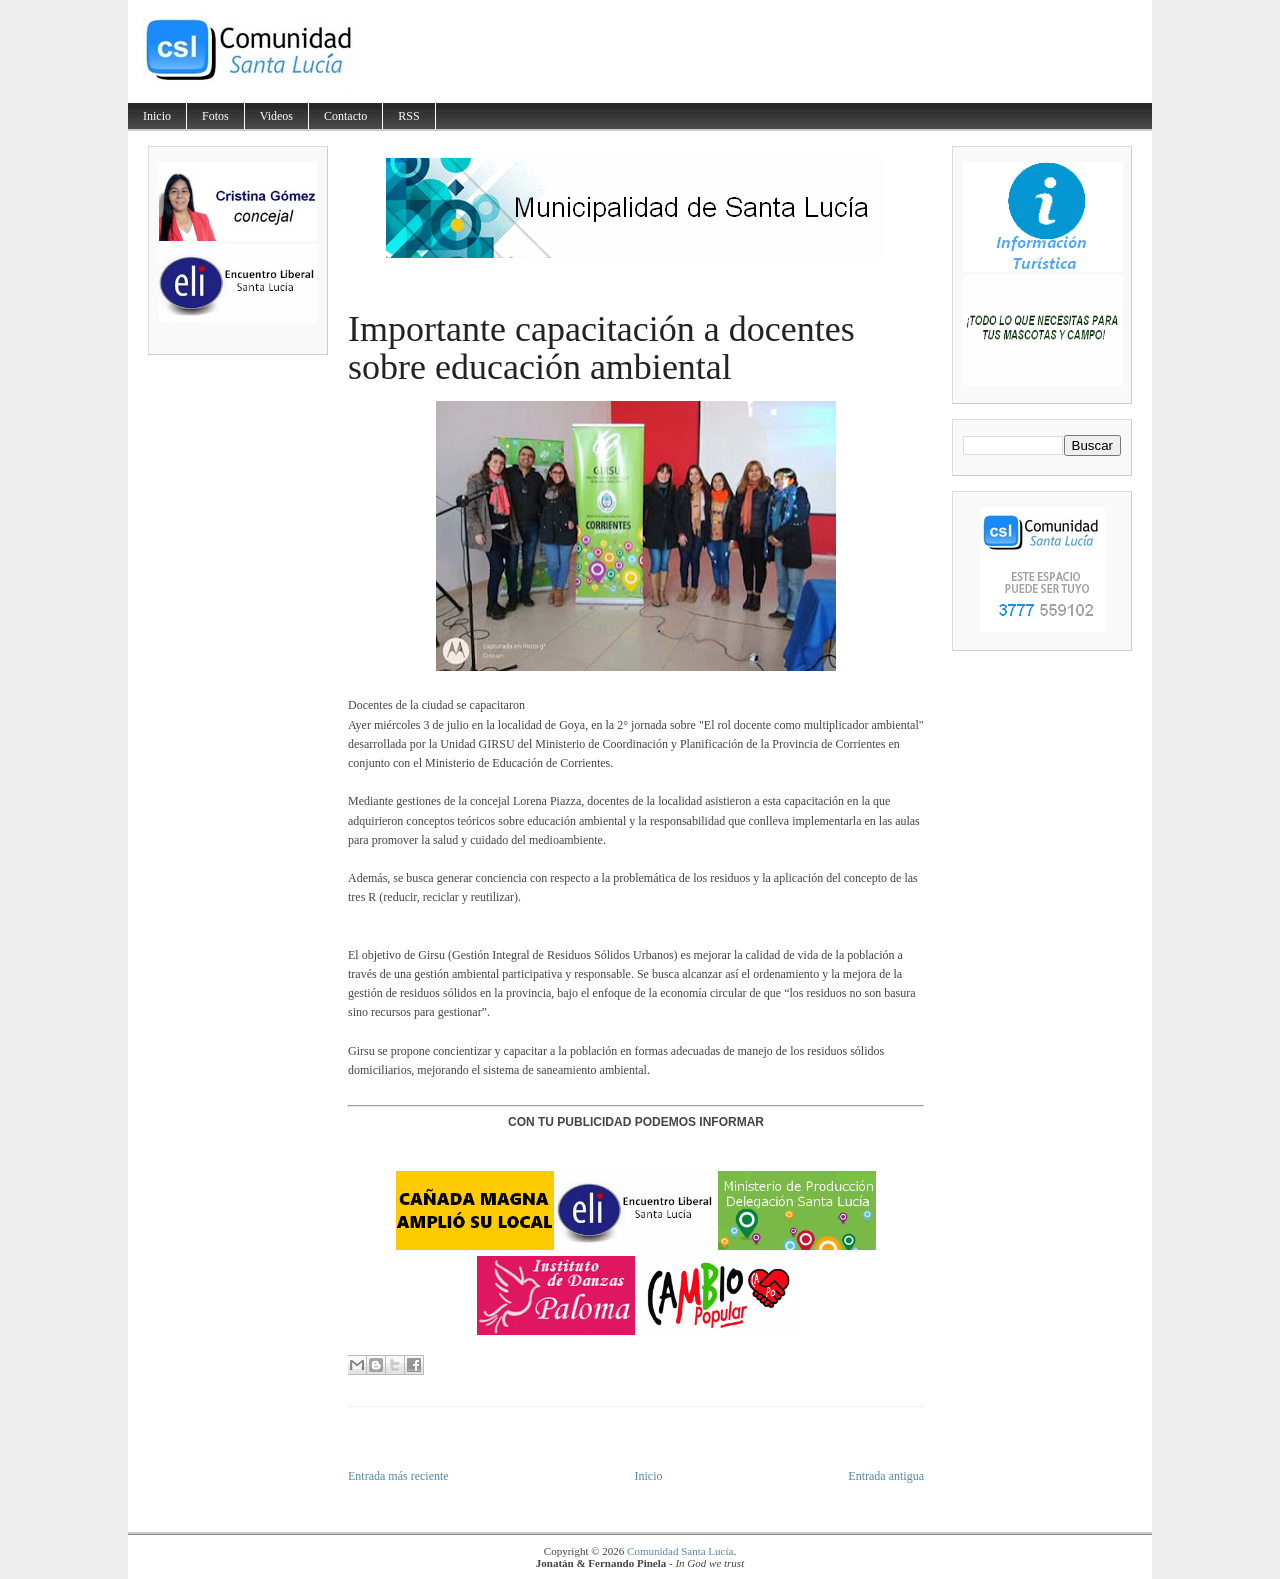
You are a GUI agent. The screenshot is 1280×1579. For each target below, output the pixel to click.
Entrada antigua (886, 1476)
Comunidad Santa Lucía (680, 1551)
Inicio (157, 116)
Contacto (345, 116)
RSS (408, 116)
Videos (276, 116)
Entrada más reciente (398, 1476)
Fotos (215, 116)
